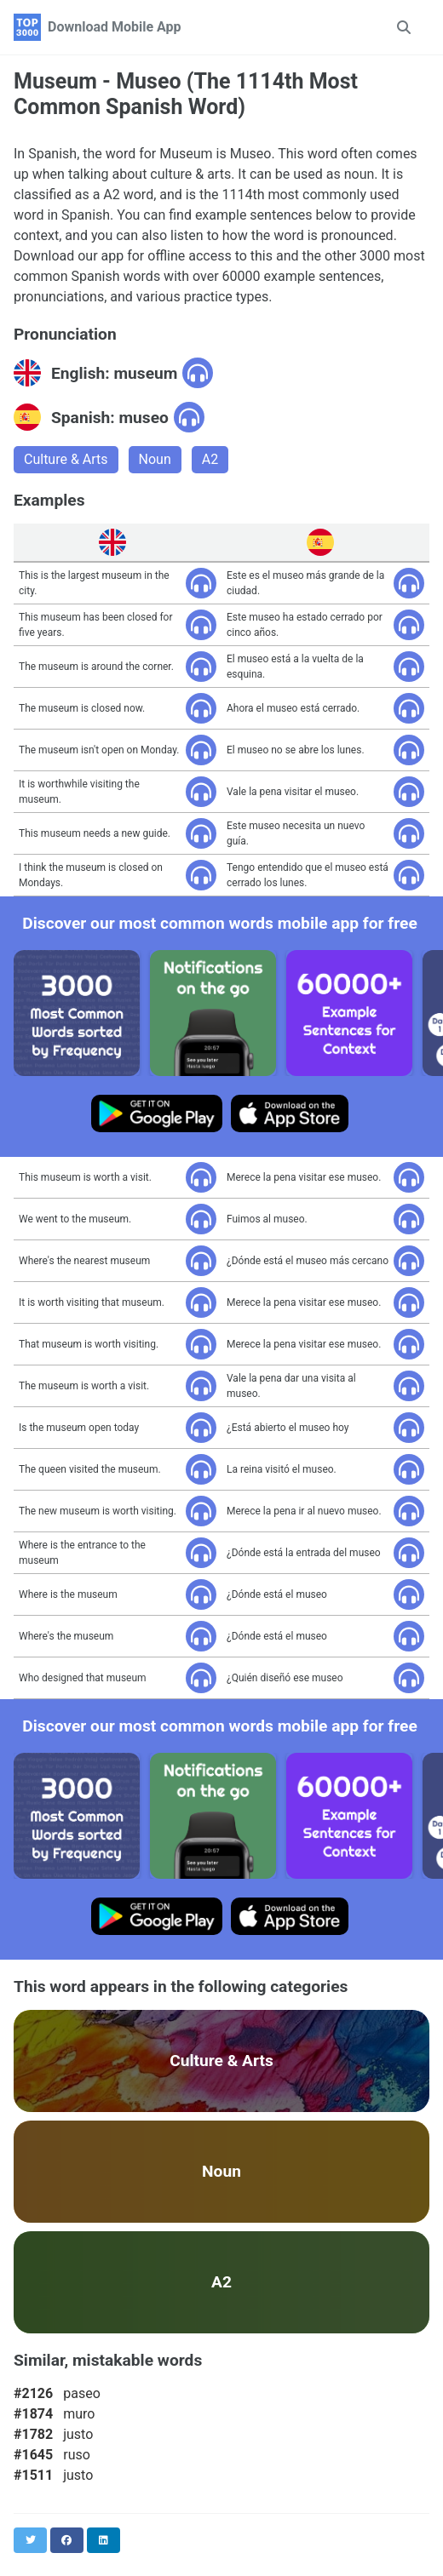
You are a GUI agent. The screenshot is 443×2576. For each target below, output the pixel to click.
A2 (210, 459)
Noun (155, 459)
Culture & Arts (66, 459)
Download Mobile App (114, 27)
